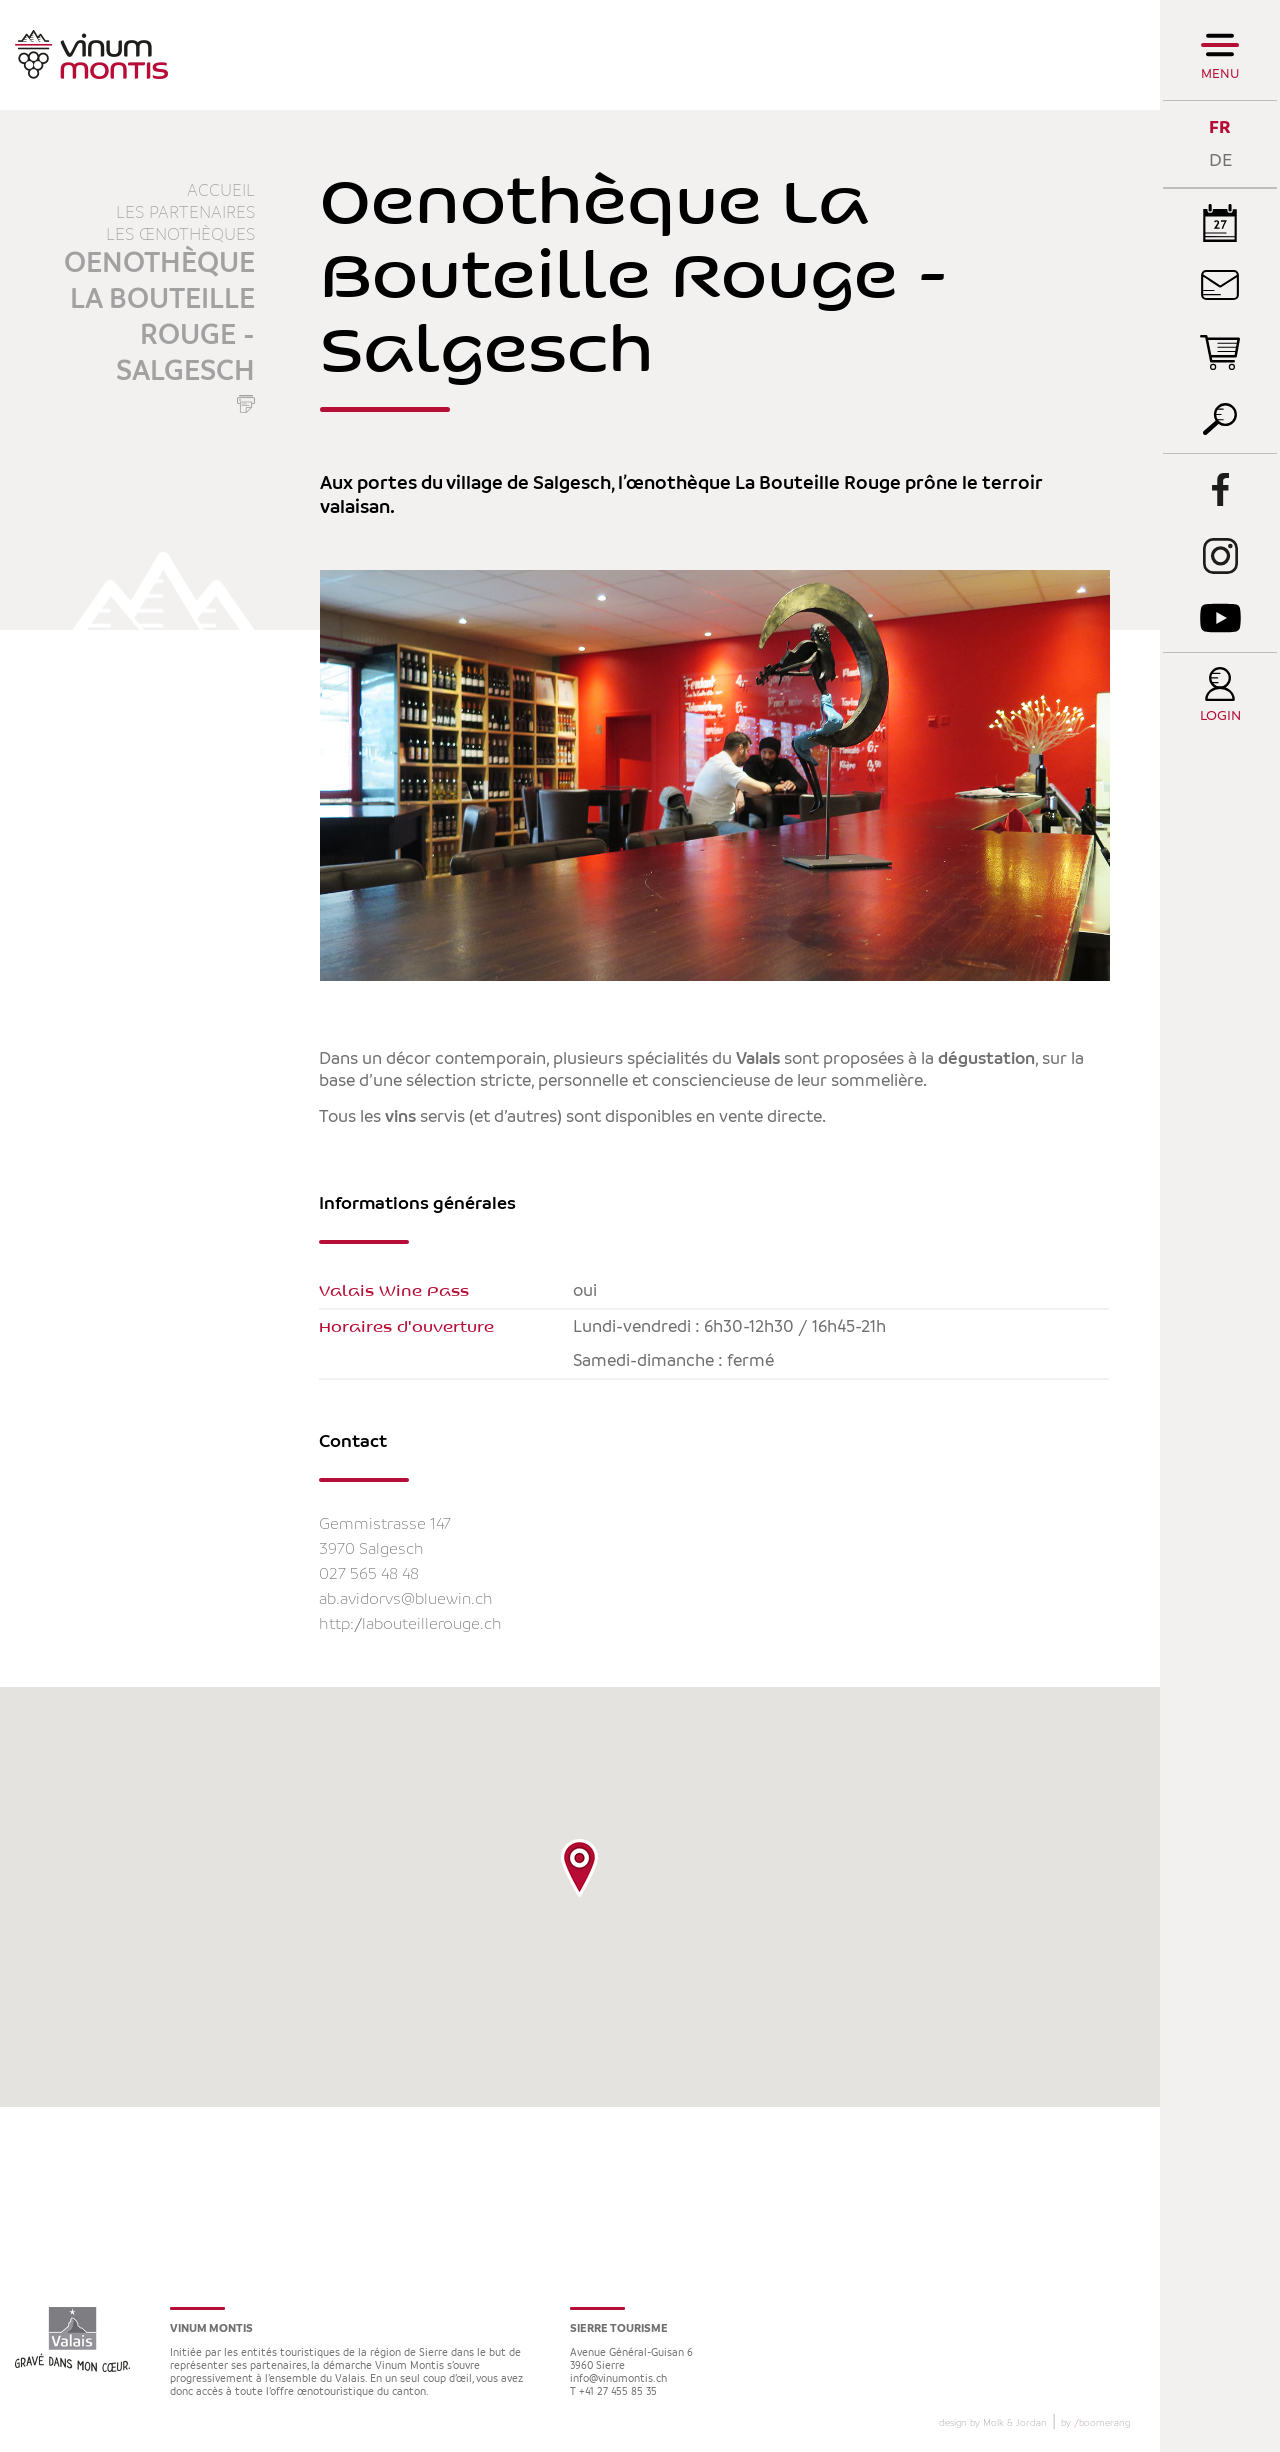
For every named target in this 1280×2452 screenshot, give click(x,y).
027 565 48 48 (369, 1574)
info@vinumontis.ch (618, 2379)
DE (1220, 160)
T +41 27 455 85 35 (613, 2392)
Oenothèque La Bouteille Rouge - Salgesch (159, 318)
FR (1220, 127)
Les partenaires (185, 213)
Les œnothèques (180, 235)
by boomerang (1095, 2423)
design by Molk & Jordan (993, 2423)
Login (1220, 716)
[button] (579, 1868)
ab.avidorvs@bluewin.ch (406, 1599)
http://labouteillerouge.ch (410, 1624)
